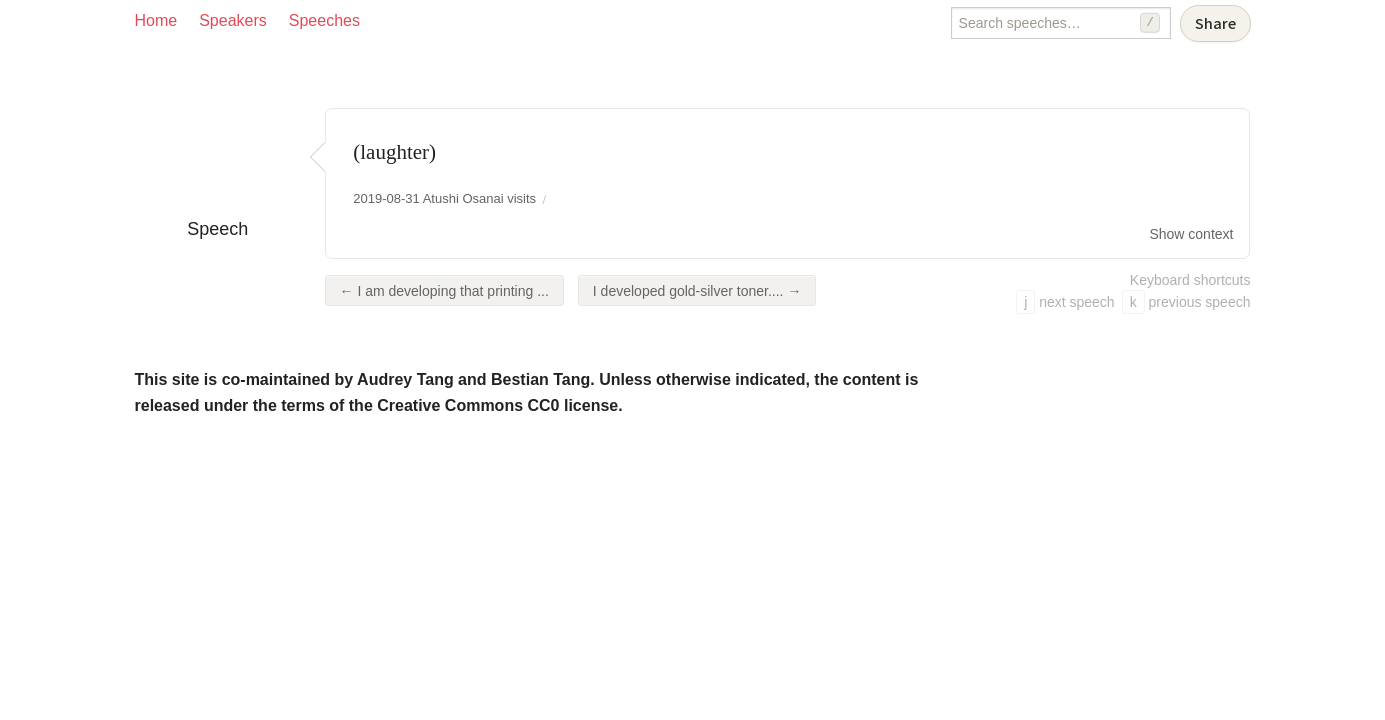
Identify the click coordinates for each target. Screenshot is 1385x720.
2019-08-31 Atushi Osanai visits (444, 198)
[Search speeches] (1061, 23)
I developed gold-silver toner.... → (697, 291)
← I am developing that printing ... (444, 291)
